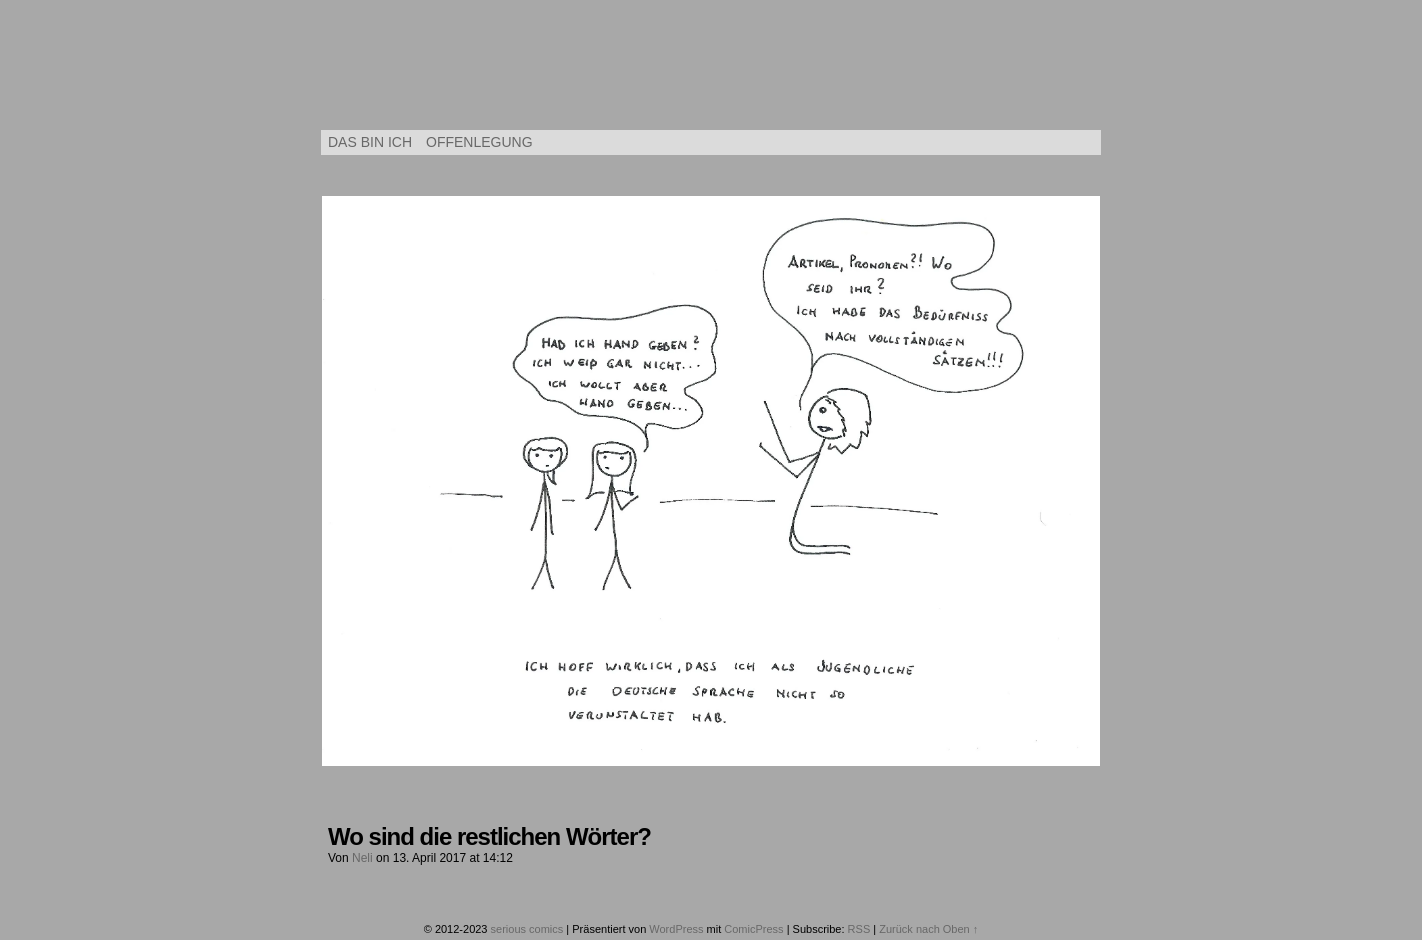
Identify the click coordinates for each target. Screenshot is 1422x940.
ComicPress (753, 929)
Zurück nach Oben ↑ (928, 929)
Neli (362, 858)
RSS (859, 929)
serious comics (711, 70)
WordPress (676, 929)
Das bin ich (370, 142)
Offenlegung (479, 142)
